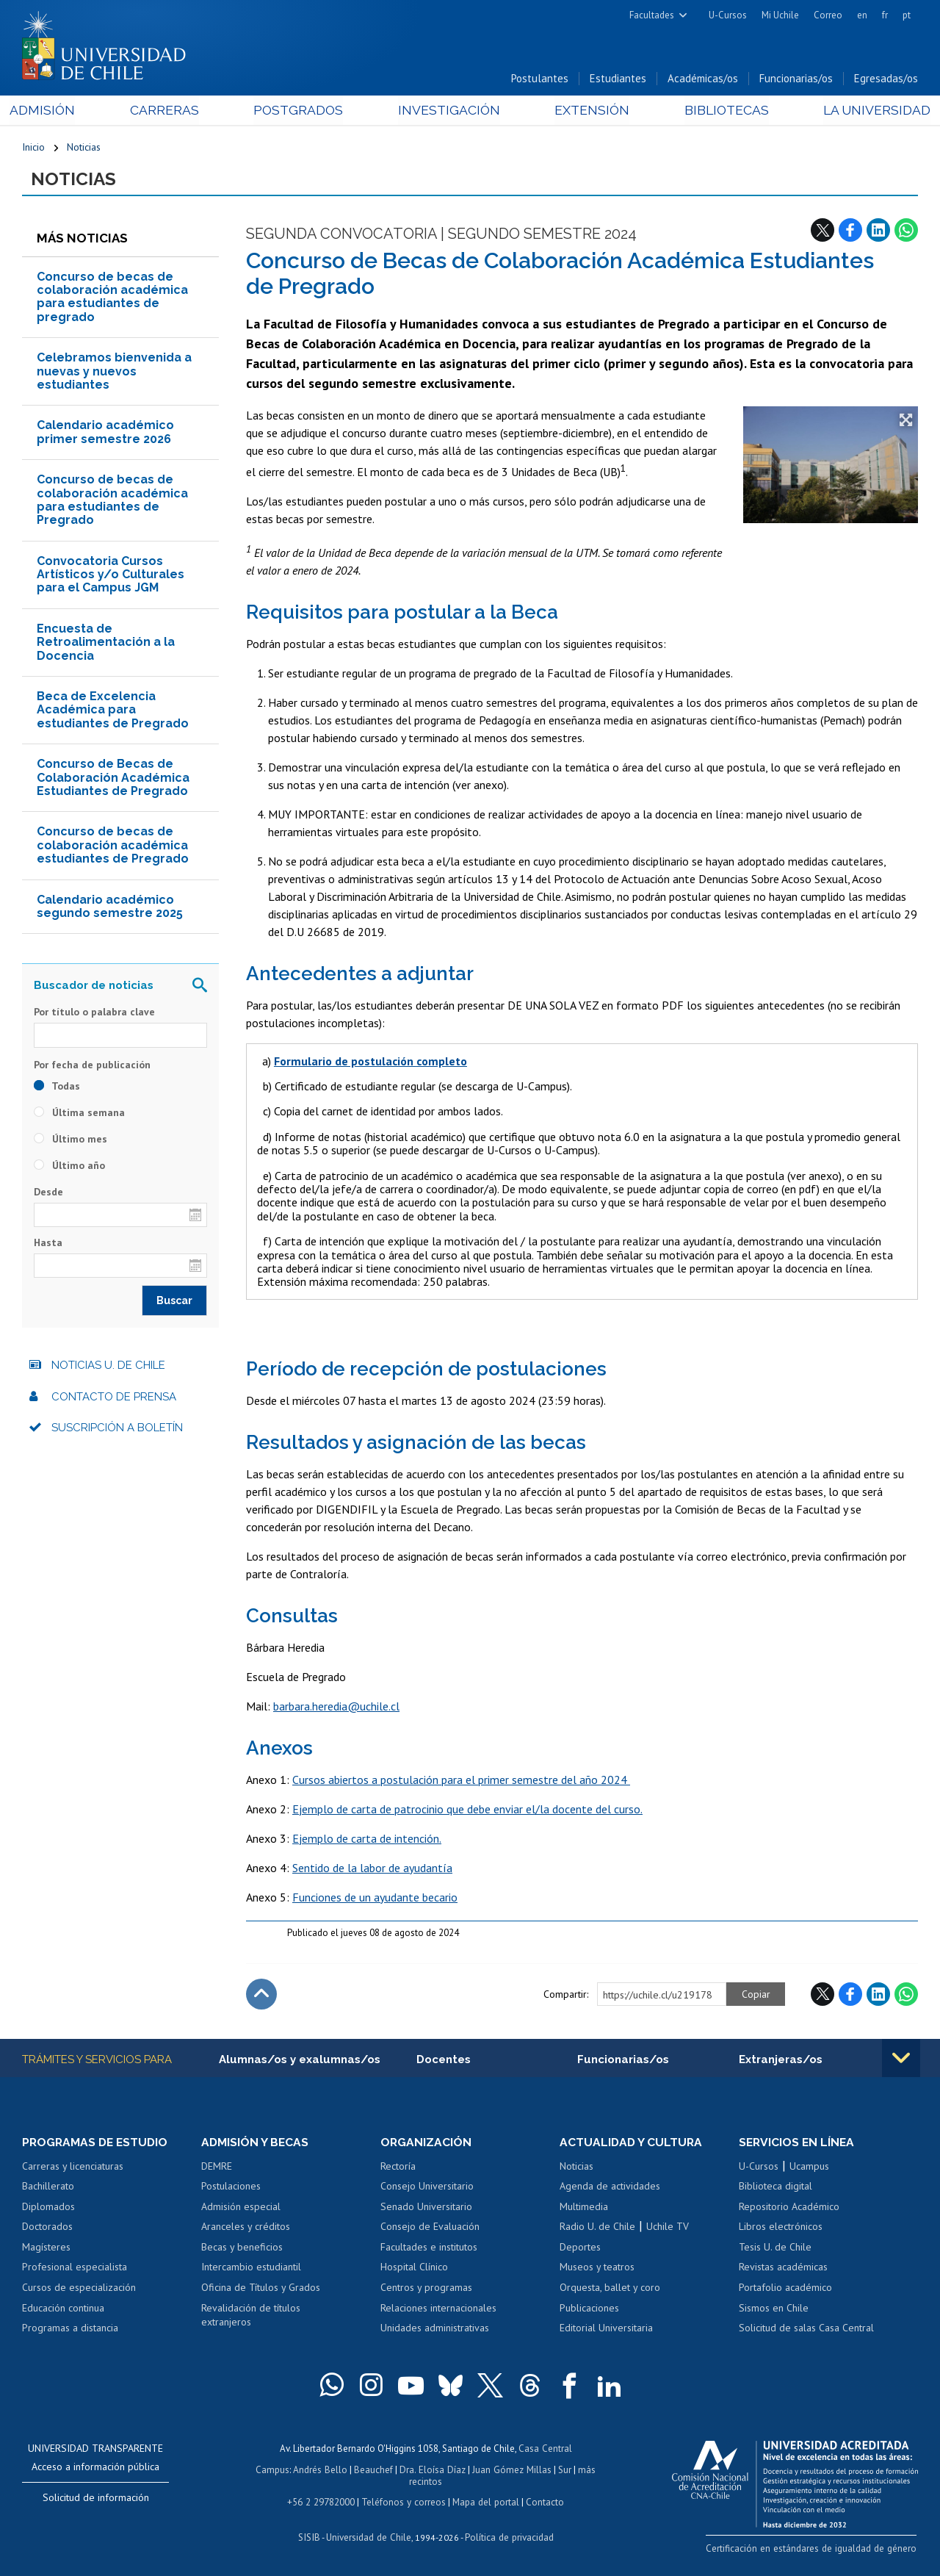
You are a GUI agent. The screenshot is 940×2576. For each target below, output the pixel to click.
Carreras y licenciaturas (72, 2168)
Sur (563, 2470)
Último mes (70, 1140)
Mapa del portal (484, 2501)
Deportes (580, 2249)
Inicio (33, 148)
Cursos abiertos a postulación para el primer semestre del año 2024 (461, 1781)
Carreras (171, 111)
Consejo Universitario (427, 2188)
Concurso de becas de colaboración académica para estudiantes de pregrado (112, 298)
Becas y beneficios (242, 2249)
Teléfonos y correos (403, 2501)
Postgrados (301, 111)
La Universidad (863, 111)
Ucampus (809, 2168)
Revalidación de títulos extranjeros (250, 2317)
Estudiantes (618, 80)
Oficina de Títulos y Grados (260, 2289)
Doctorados (47, 2228)
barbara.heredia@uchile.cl (336, 1707)
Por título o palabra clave (94, 1014)
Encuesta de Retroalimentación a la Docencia (106, 643)
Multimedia (584, 2208)
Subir (261, 1995)
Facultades (651, 15)
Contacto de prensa (113, 1398)
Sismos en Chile (774, 2309)
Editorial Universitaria (606, 2329)
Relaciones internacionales (438, 2309)
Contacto (543, 2501)
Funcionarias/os (796, 80)
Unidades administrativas (434, 2329)
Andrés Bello (322, 2470)
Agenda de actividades (610, 2188)
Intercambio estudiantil (251, 2268)
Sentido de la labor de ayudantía (372, 1869)
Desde (48, 1193)
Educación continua (63, 2309)
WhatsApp (906, 231)
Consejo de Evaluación (430, 2228)
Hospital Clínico (414, 2268)
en (862, 15)
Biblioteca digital (775, 2188)
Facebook (850, 231)
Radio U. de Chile (597, 2228)
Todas (57, 1087)
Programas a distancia (70, 2329)
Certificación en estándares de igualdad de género (815, 2550)
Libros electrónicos (780, 2228)
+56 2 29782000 (322, 2501)
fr (885, 15)
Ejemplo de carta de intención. (366, 1839)
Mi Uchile (780, 15)
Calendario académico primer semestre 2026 (105, 433)
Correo (828, 15)
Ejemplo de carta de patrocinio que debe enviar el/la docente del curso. (467, 1810)
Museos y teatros (597, 2268)
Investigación (447, 111)
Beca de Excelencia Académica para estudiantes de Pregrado (113, 711)
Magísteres (46, 2249)
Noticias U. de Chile (108, 1367)
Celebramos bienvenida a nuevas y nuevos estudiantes (114, 373)
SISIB (310, 2536)
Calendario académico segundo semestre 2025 (110, 907)
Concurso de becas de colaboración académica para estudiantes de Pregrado (112, 502)
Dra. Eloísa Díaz (433, 2470)
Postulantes (539, 80)
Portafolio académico (785, 2289)
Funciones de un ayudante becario (375, 1898)
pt (907, 15)
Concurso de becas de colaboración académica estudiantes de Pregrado (113, 847)
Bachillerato (48, 2188)
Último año (69, 1166)
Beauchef (374, 2470)
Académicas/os (703, 80)
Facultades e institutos (428, 2249)
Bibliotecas (716, 111)
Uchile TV (667, 2228)
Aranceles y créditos (245, 2228)
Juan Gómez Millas (511, 2470)
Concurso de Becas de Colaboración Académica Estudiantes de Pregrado (113, 779)
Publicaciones (589, 2309)
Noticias (84, 148)
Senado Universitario (426, 2208)
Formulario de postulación (345, 1062)
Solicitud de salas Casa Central (806, 2329)
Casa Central (544, 2450)
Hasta (48, 1244)
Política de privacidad (508, 2536)
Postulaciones (231, 2188)
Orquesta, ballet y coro (610, 2289)
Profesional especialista (74, 2268)
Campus (275, 2470)
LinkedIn (878, 231)
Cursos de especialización (79, 2289)
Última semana (79, 1113)
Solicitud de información (96, 2499)
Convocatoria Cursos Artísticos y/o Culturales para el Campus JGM (110, 576)
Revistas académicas (783, 2268)
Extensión (586, 111)
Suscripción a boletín (117, 1429)
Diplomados (48, 2208)
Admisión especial (241, 2208)
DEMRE (216, 2168)
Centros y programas (426, 2289)
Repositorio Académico (789, 2208)
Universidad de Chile (369, 2536)
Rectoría (398, 2168)
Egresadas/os (886, 80)
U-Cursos (728, 15)
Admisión (55, 111)
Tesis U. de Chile (775, 2249)
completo (441, 1062)
